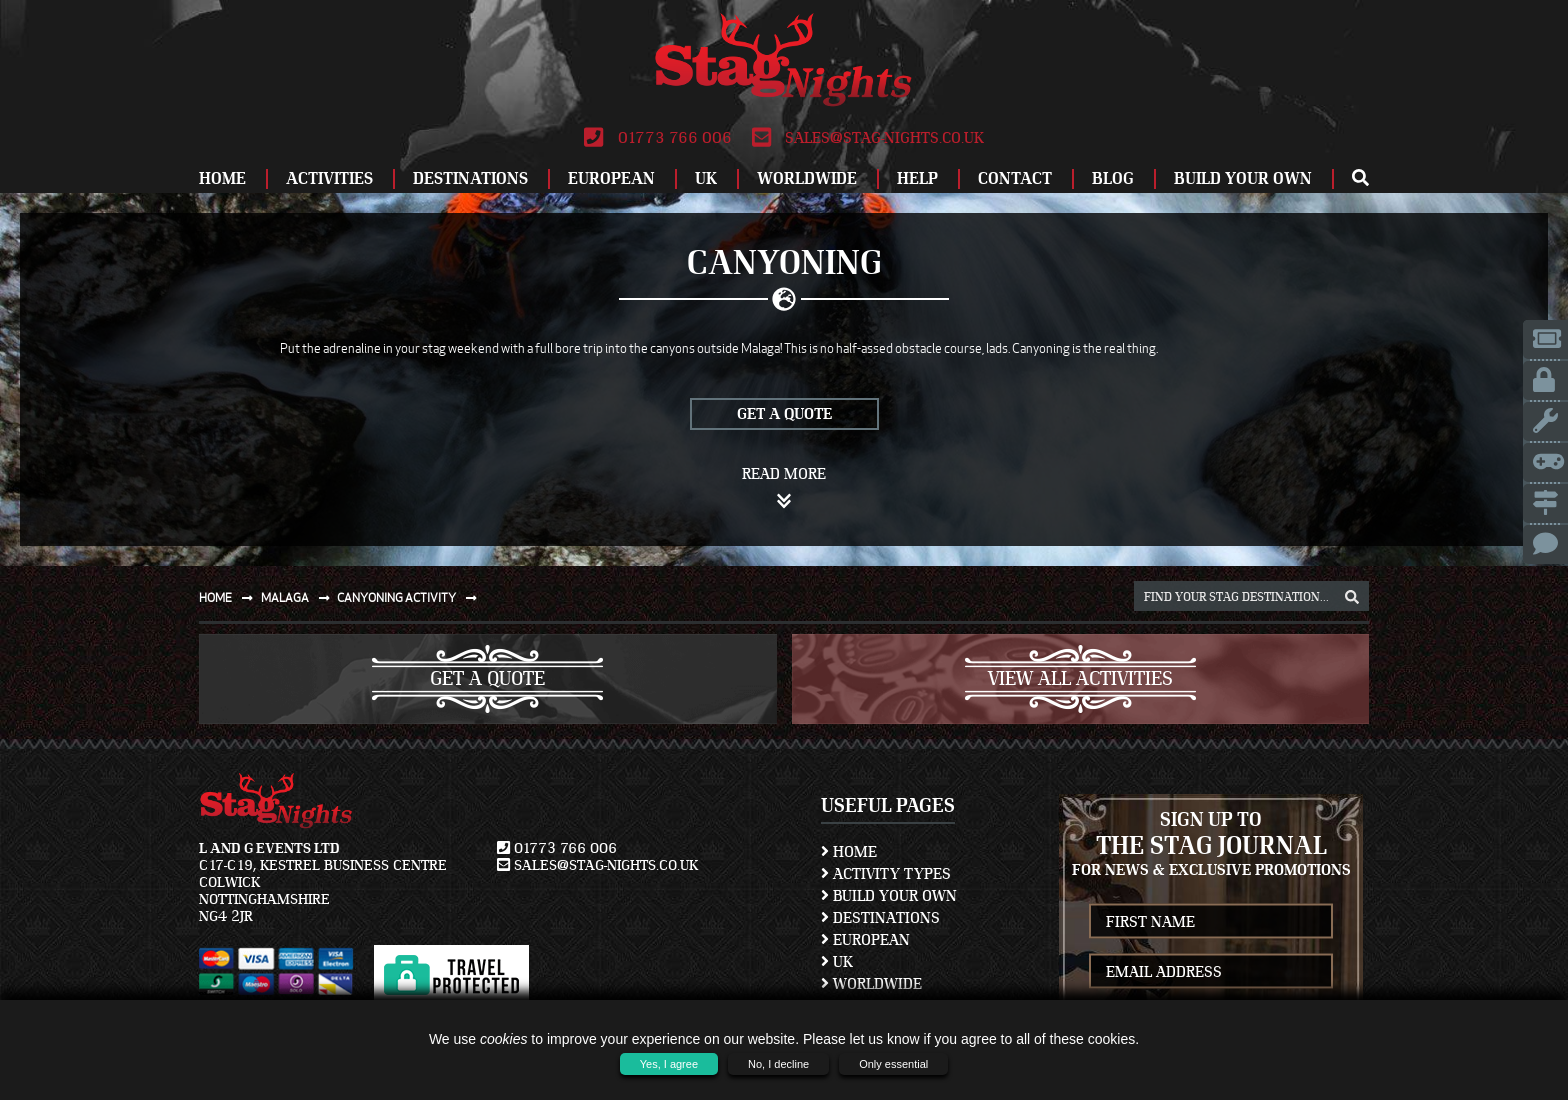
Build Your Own (1243, 178)
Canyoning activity (411, 597)
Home (222, 178)
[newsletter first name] (1211, 921)
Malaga (299, 597)
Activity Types (886, 874)
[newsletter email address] (1211, 971)
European (611, 178)
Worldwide (807, 178)
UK (706, 178)
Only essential (893, 1064)
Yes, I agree (669, 1064)
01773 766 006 (657, 138)
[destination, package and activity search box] (1251, 596)
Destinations (470, 178)
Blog (1113, 178)
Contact (1015, 178)
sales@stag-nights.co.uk (868, 138)
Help (917, 178)
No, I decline (778, 1064)
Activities (329, 178)
